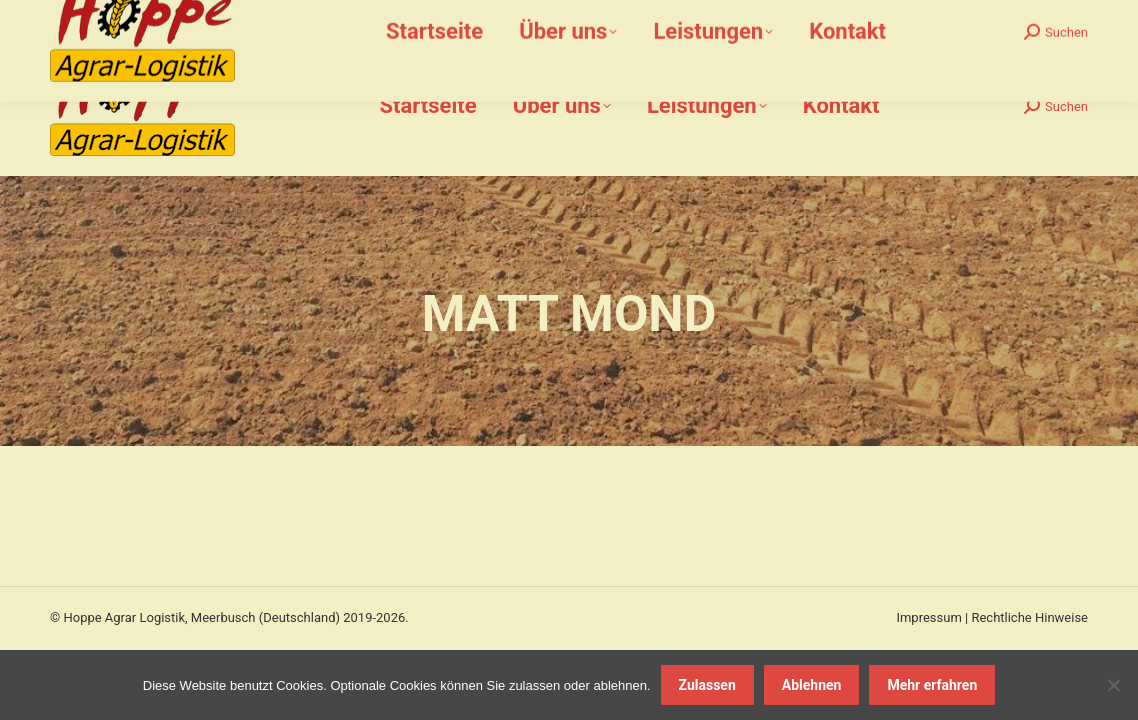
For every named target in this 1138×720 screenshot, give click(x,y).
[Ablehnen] (1113, 685)
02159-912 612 (168, 18)
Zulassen (707, 685)
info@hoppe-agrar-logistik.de (340, 18)
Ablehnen (812, 685)
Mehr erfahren (932, 685)
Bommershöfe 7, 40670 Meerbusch (570, 18)
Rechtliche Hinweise (1029, 617)
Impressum (928, 617)
